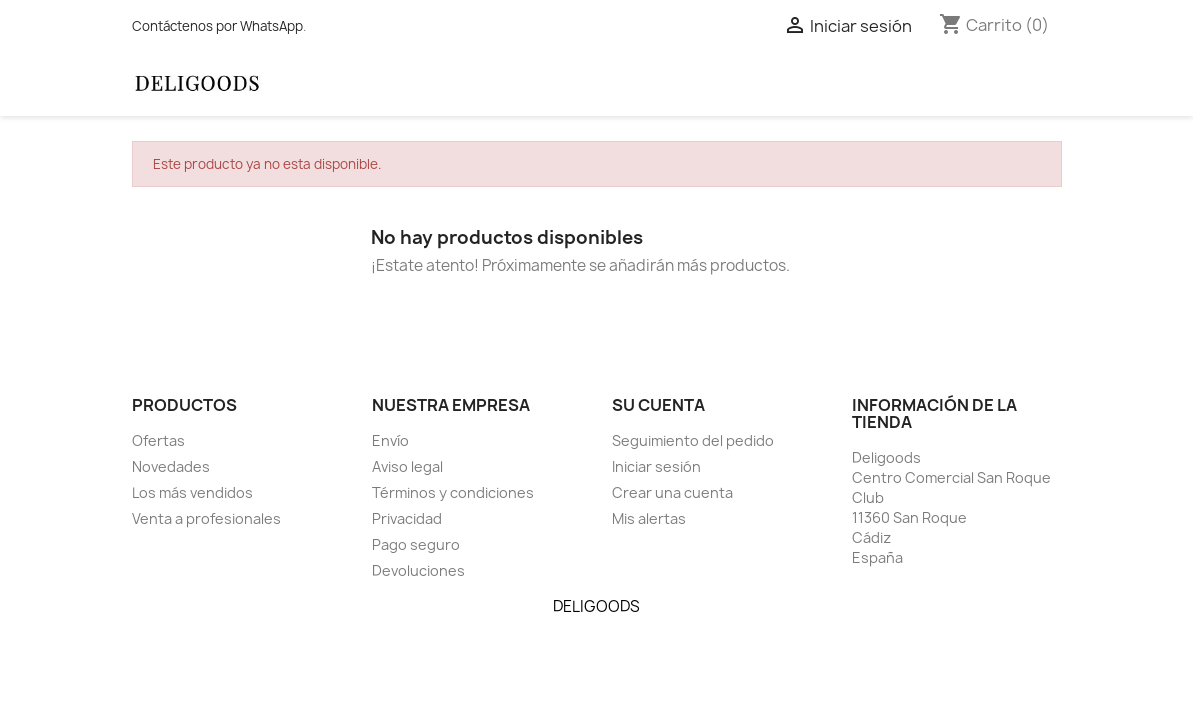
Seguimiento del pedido (693, 440)
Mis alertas (649, 518)
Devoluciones (418, 570)
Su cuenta (658, 405)
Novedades (171, 466)
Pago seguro (416, 544)
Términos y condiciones (453, 492)
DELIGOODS (596, 606)
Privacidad (407, 518)
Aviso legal (407, 466)
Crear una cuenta (672, 492)
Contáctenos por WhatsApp (217, 26)
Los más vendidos (192, 492)
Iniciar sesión (656, 466)
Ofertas (158, 440)
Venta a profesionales (206, 518)
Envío (390, 440)
